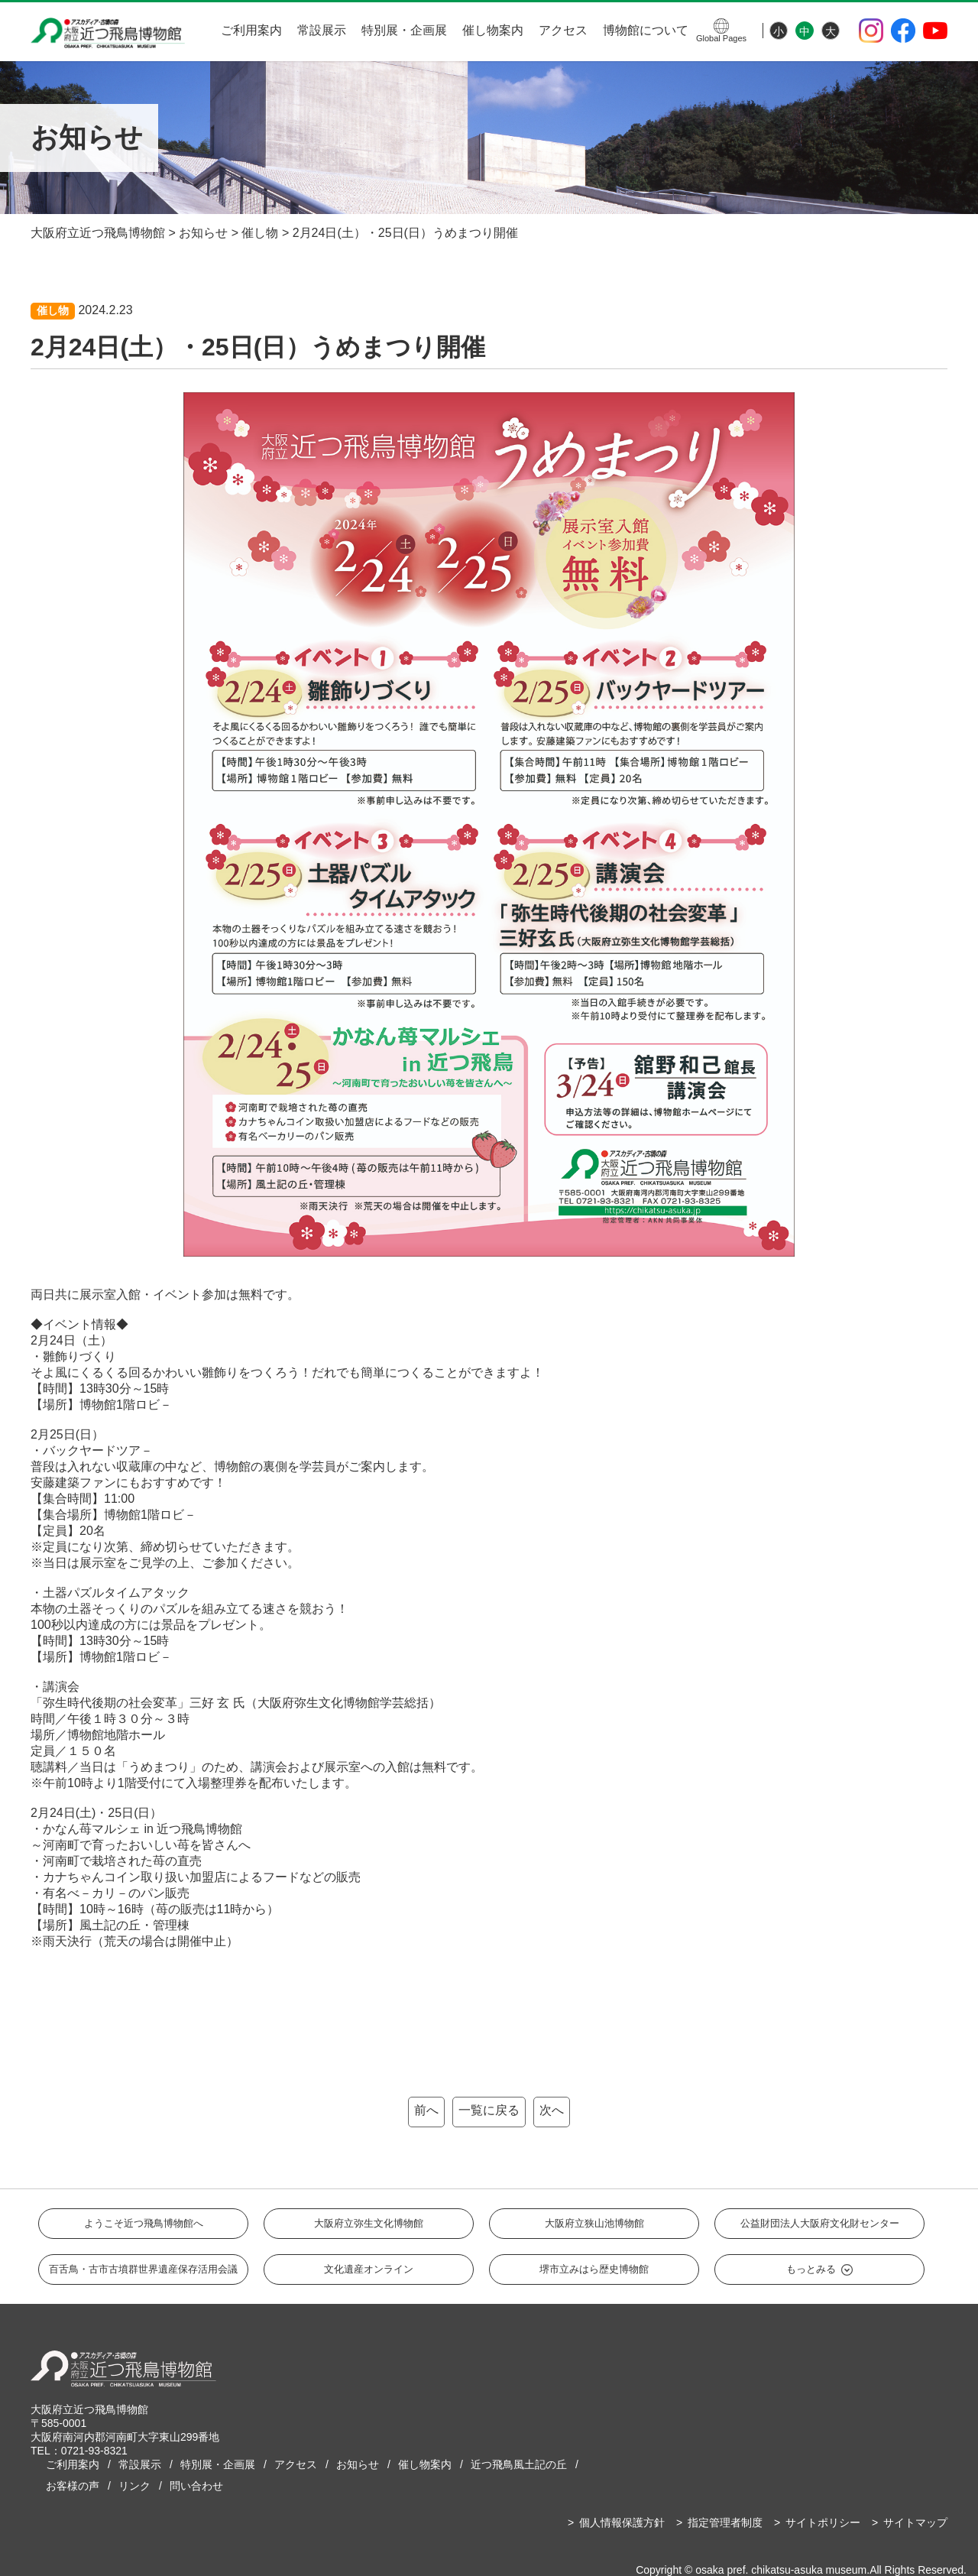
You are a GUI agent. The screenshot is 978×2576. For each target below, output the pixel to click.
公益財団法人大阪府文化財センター (819, 2223)
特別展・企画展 (404, 30)
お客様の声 (72, 2486)
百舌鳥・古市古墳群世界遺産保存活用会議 (143, 2269)
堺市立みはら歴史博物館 (594, 2269)
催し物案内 (492, 30)
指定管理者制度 (725, 2522)
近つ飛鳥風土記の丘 (519, 2464)
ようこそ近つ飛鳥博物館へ (143, 2223)
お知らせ (357, 2464)
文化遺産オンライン (368, 2269)
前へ (426, 2110)
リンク (134, 2486)
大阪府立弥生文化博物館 (368, 2223)
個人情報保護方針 (622, 2522)
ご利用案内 (251, 30)
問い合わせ (196, 2486)
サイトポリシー (822, 2522)
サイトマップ (915, 2522)
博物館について (645, 30)
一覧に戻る (489, 2110)
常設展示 (321, 30)
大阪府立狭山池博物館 (594, 2223)
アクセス (563, 30)
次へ (551, 2110)
